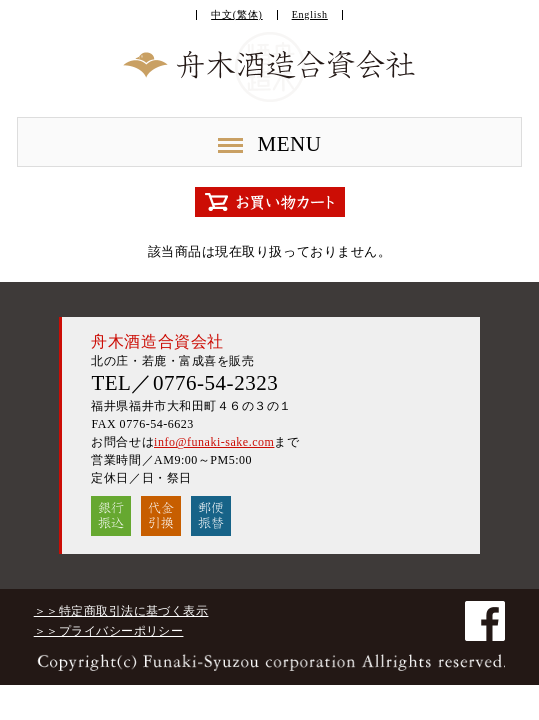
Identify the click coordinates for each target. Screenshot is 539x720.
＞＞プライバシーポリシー (109, 631)
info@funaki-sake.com (214, 442)
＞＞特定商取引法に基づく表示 (121, 611)
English (310, 14)
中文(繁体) (236, 14)
